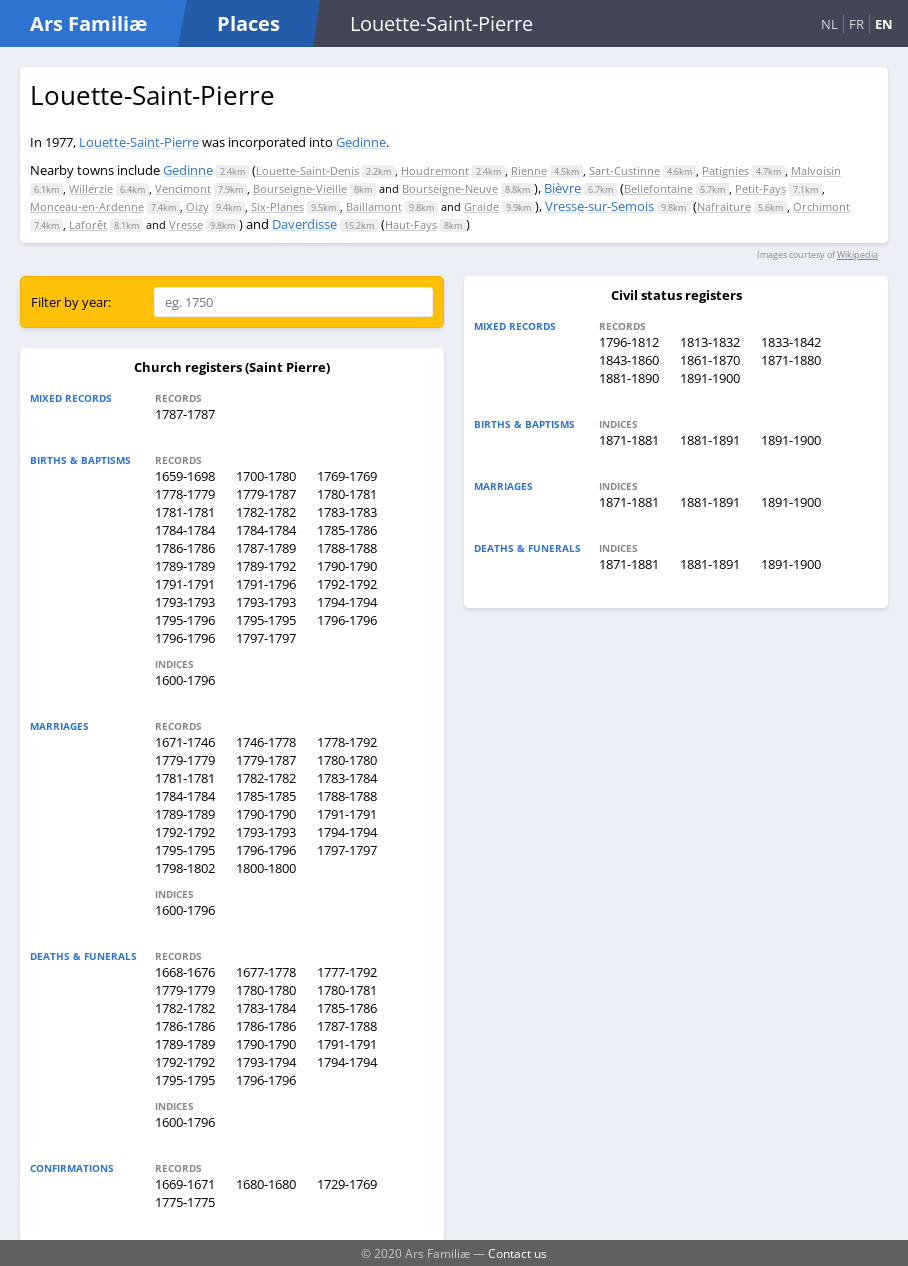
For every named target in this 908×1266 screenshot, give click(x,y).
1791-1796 (266, 584)
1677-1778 (266, 972)
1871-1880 (791, 360)
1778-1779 (185, 494)
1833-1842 (791, 342)
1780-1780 (347, 760)
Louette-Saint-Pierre (139, 142)
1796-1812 (629, 342)
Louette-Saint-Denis (307, 170)
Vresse (186, 224)
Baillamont (374, 206)
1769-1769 (347, 476)
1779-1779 (185, 760)
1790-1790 (347, 566)
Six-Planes (277, 206)
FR (856, 24)
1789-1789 (185, 566)
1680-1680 (266, 1184)
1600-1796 (185, 680)
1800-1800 (266, 868)
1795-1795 (266, 620)
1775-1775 (185, 1202)
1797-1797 (266, 638)
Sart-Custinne (624, 170)
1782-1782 (266, 512)
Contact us (517, 1253)
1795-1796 (185, 620)
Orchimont (821, 206)
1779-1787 (266, 494)
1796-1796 (347, 620)
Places (248, 23)
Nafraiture (724, 206)
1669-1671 (185, 1184)
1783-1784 (347, 778)
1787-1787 (185, 414)
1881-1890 (629, 378)
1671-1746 (185, 742)
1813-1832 (710, 342)
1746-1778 (266, 742)
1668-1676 (185, 972)
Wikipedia (857, 254)
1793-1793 (185, 602)
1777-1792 (347, 972)
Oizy (197, 206)
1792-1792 (347, 584)
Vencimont (183, 188)
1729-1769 (347, 1184)
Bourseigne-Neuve (450, 188)
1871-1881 (629, 440)
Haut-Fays (411, 224)
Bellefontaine (658, 188)
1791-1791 (185, 584)
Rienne (529, 170)
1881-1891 (710, 440)
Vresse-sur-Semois (599, 206)
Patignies (725, 170)
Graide (481, 206)
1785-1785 (266, 796)
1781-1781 (185, 512)
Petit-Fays (760, 188)
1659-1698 (185, 476)
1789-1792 (266, 566)
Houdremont (435, 170)
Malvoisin (816, 170)
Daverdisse (304, 224)
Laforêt (88, 224)
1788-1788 (347, 548)
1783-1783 (347, 512)
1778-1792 (347, 742)
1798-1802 (185, 868)
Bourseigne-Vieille (300, 188)
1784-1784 (185, 530)
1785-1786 (347, 530)
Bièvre (562, 188)
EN (884, 24)
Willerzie (91, 188)
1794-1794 (347, 602)
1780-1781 (347, 494)
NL (829, 24)
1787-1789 (266, 548)
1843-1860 (629, 360)
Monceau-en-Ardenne (87, 206)
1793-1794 (266, 1062)
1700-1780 (266, 476)
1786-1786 (185, 548)
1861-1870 (710, 360)
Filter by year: (71, 302)
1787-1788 (347, 1026)
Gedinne (361, 142)
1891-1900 (710, 378)
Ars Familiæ (88, 23)
